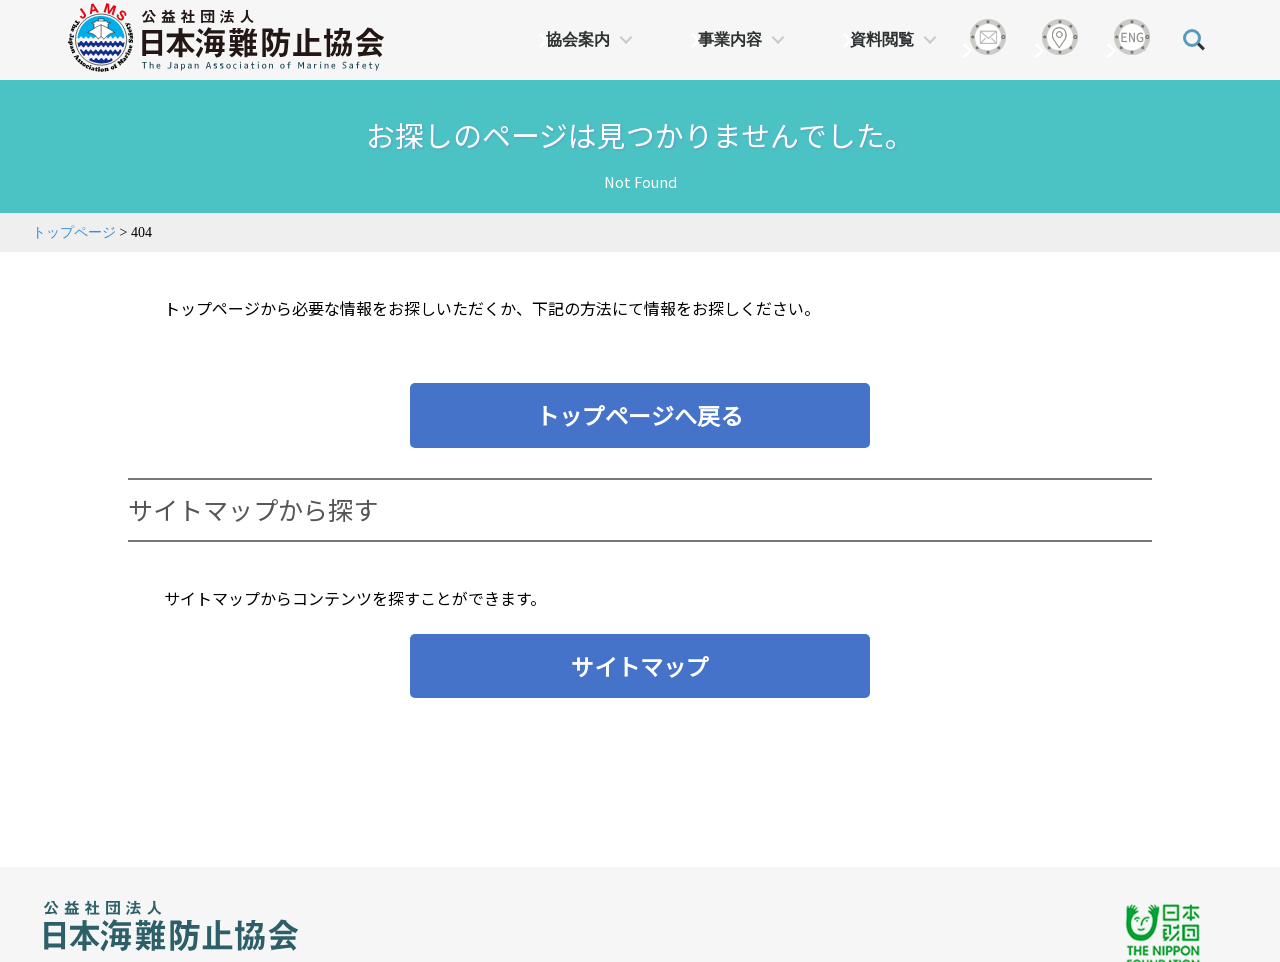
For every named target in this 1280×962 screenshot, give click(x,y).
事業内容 (730, 39)
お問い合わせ (205, 935)
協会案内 (578, 39)
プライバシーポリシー (365, 935)
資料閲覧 (882, 39)
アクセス (90, 935)
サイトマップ (640, 666)
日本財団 (460, 855)
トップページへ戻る (639, 415)
